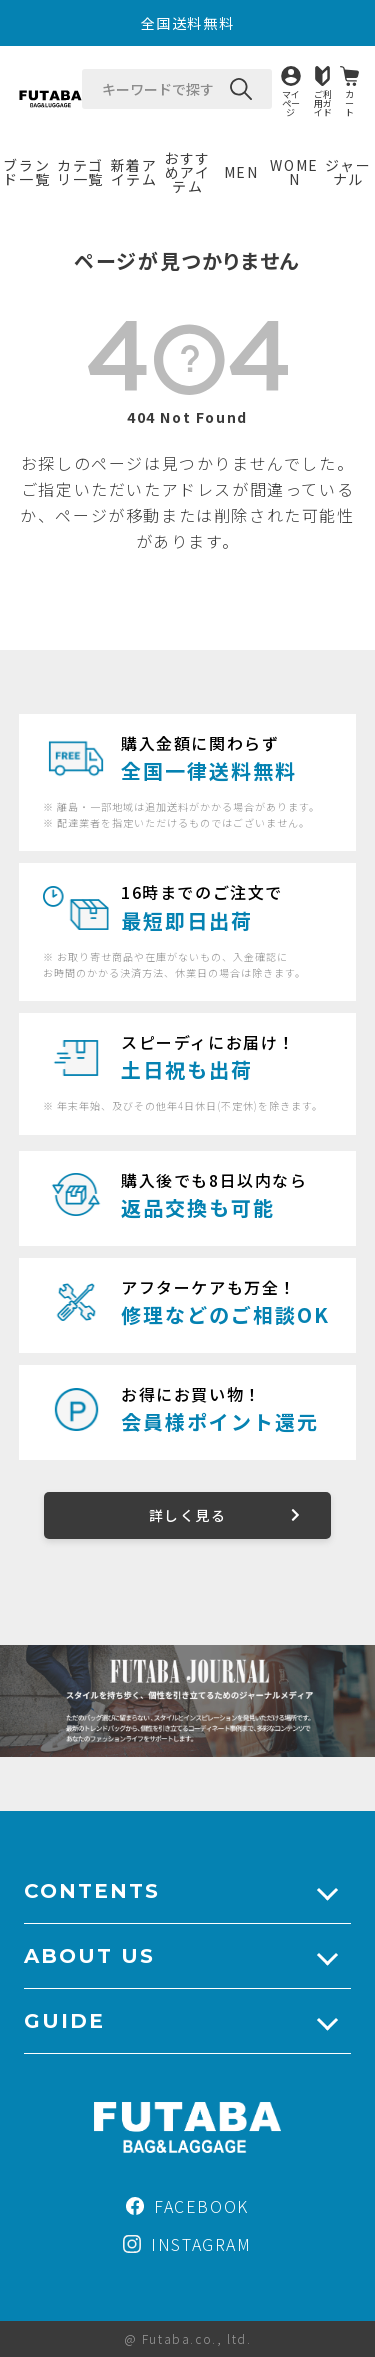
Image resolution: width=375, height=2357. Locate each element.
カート (349, 102)
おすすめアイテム (187, 172)
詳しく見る (187, 1515)
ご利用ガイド (323, 102)
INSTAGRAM (187, 2244)
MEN (241, 172)
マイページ (291, 102)
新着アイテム (134, 172)
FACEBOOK (187, 2206)
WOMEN (294, 172)
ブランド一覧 (26, 172)
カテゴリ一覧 (80, 172)
